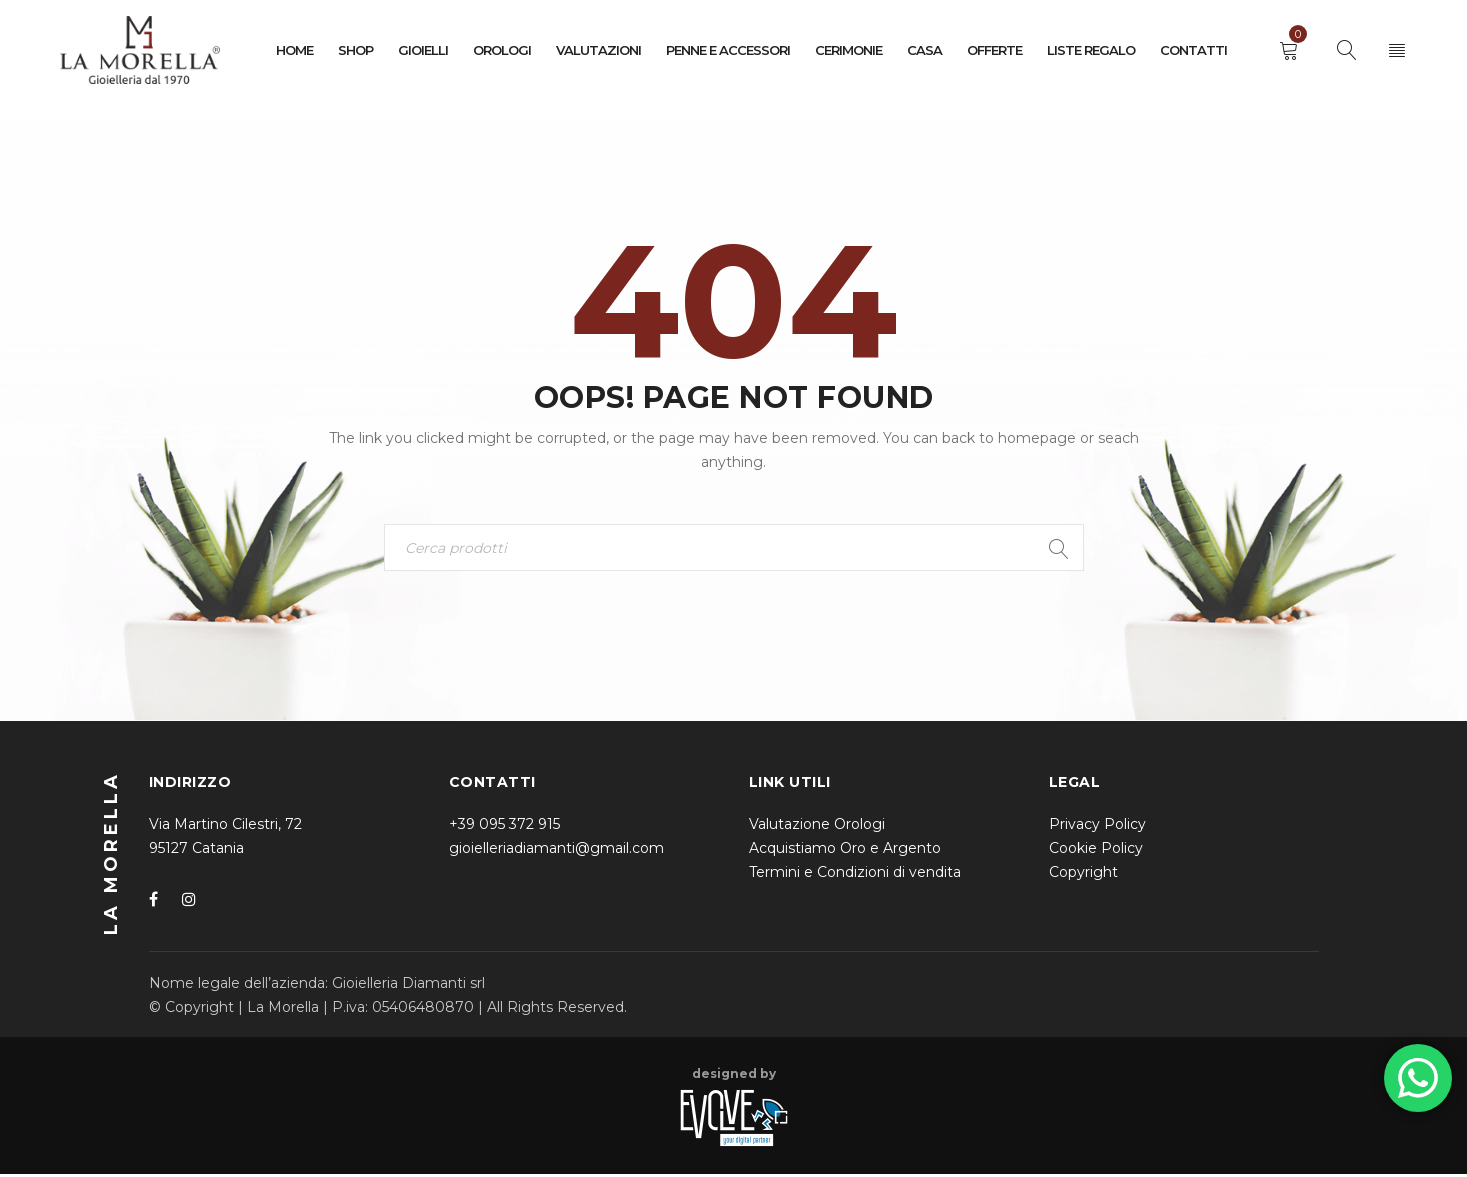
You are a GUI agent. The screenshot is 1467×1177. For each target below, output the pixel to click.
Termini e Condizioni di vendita (855, 875)
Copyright (1083, 875)
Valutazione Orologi (817, 827)
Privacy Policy (1097, 827)
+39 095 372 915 (504, 827)
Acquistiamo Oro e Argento (845, 851)
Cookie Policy (1096, 851)
